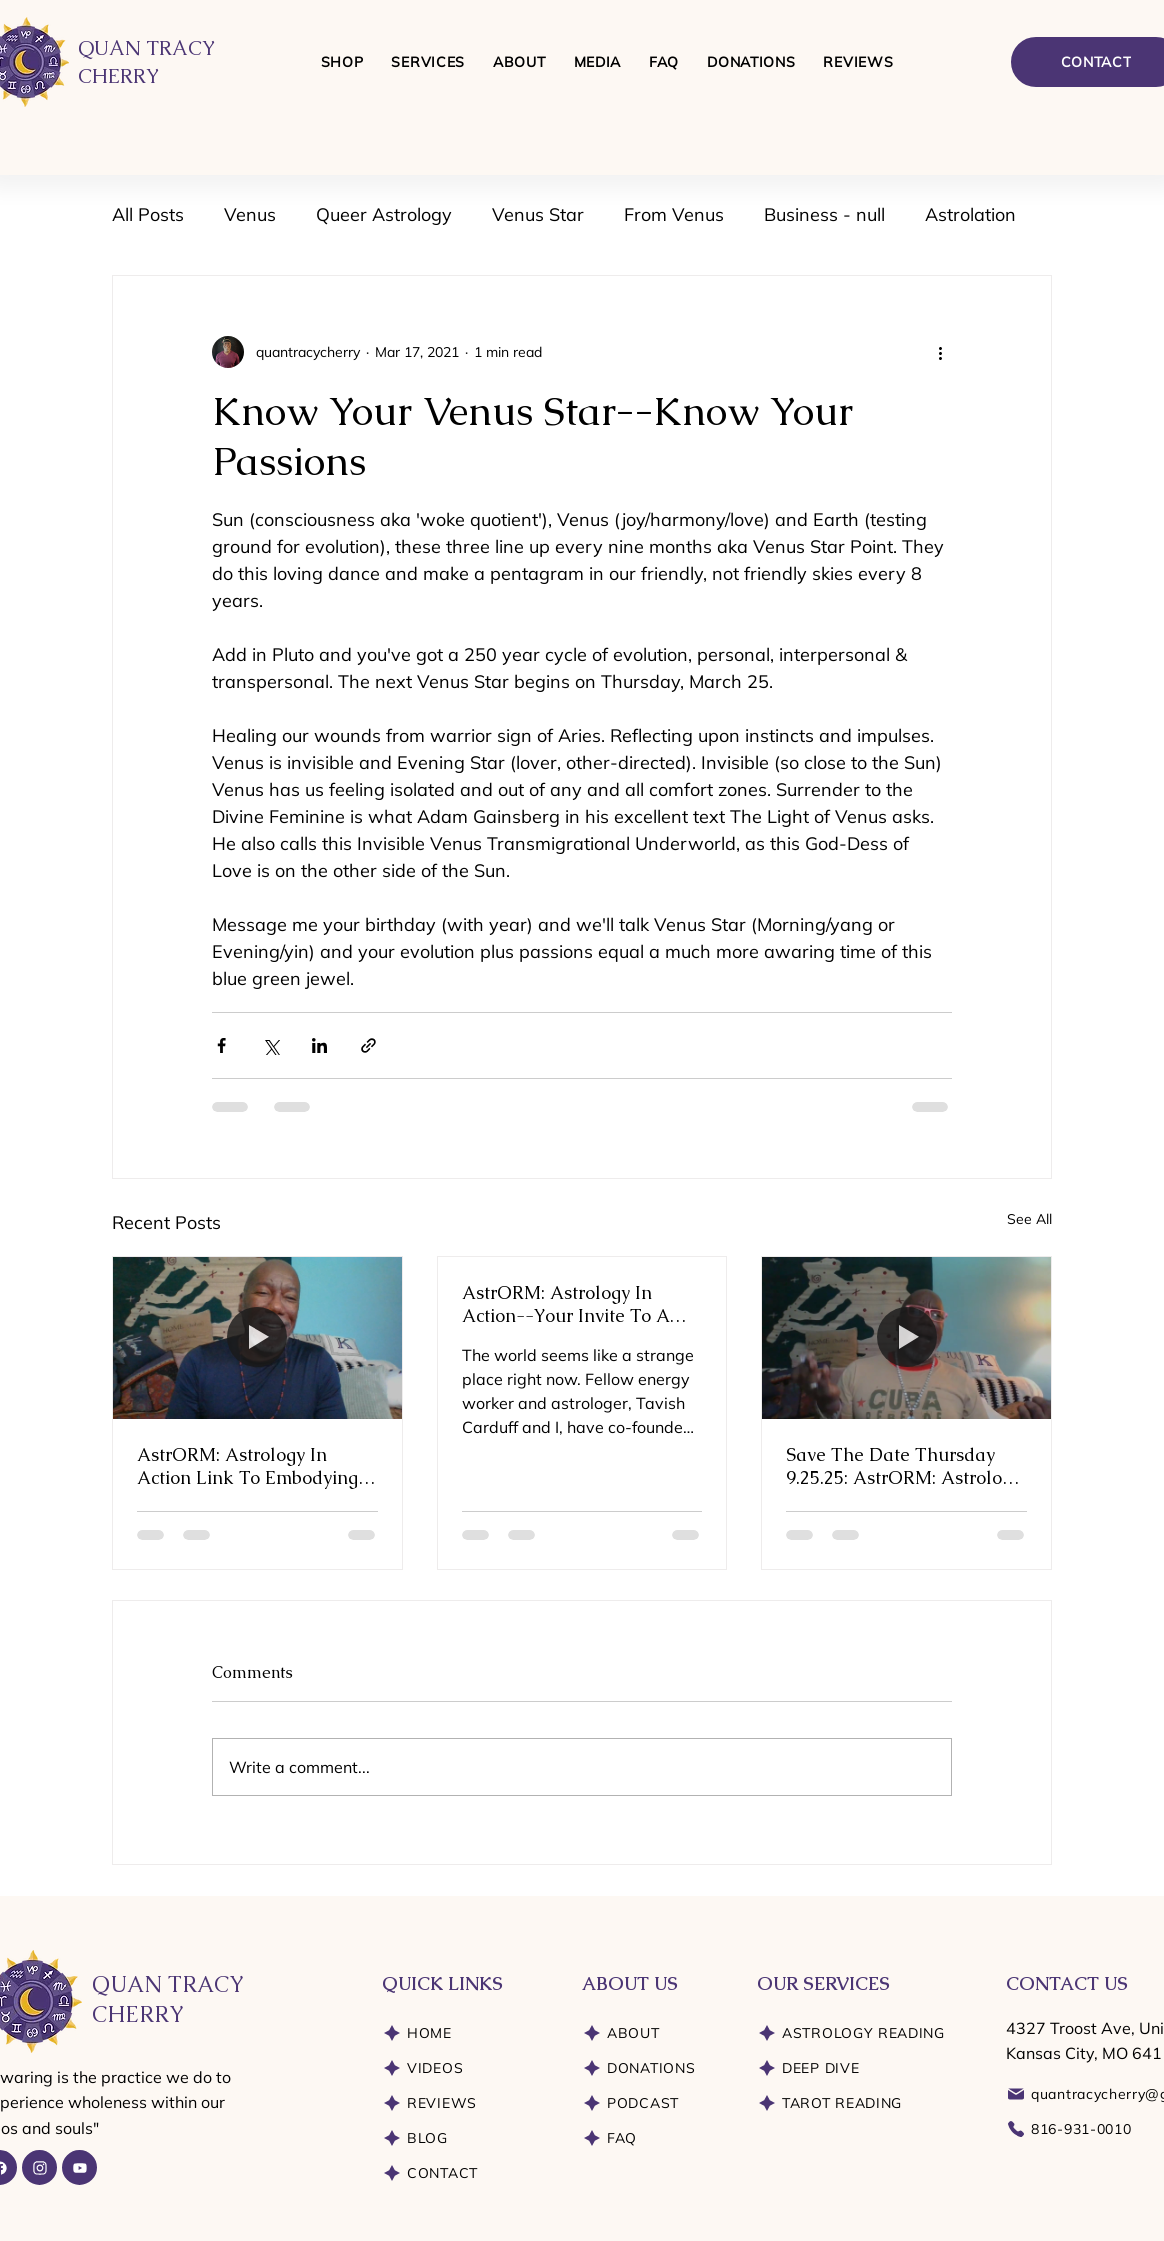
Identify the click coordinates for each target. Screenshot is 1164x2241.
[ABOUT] (654, 2033)
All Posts (148, 214)
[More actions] (940, 352)
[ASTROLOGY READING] (867, 2033)
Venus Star (538, 214)
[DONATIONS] (654, 2068)
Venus (250, 214)
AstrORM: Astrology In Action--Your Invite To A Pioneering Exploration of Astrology (569, 1304)
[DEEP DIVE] (867, 2068)
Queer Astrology (384, 214)
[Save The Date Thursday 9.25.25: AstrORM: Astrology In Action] (906, 1338)
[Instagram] (39, 2167)
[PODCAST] (654, 2103)
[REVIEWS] (467, 2103)
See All (1029, 1219)
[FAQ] (654, 2138)
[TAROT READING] (867, 2103)
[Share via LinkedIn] (319, 1045)
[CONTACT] (467, 2173)
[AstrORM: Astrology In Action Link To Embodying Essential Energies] (257, 1338)
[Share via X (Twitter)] (270, 1045)
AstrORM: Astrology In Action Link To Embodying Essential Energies (247, 1466)
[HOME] (467, 2033)
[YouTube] (79, 2167)
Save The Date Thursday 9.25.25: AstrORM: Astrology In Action (903, 1466)
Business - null (824, 214)
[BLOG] (467, 2138)
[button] (428, 62)
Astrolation (970, 214)
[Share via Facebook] (221, 1045)
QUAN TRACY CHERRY (168, 2000)
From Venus (674, 214)
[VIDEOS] (467, 2068)
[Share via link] (368, 1045)
